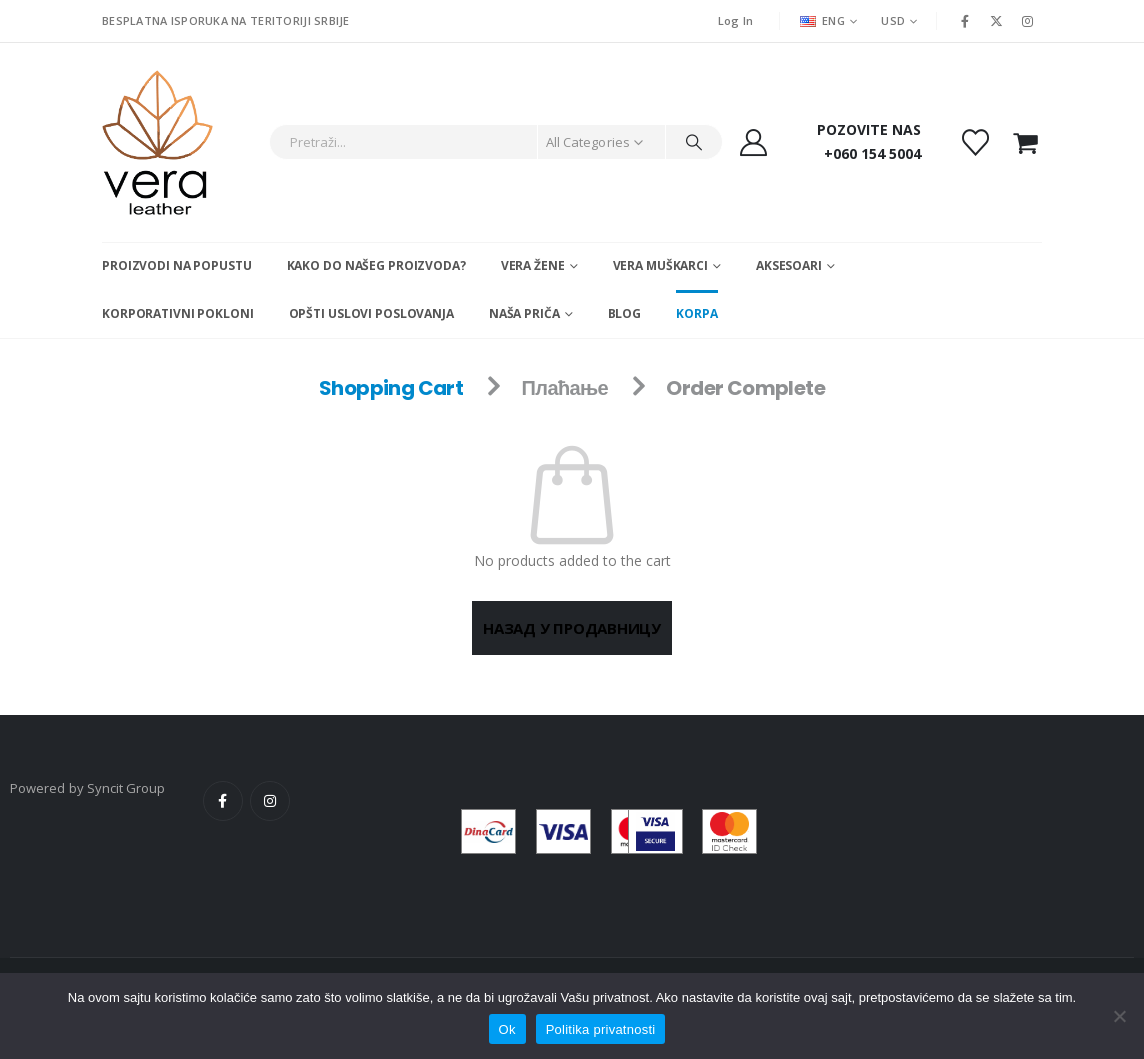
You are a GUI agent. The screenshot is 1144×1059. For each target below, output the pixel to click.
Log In (736, 20)
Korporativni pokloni (178, 313)
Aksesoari (789, 265)
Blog (625, 313)
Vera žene (533, 265)
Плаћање (565, 388)
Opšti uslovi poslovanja (371, 313)
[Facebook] (965, 21)
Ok (507, 1029)
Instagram (270, 801)
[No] (1119, 1016)
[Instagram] (1028, 21)
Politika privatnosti (601, 1029)
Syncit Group (126, 788)
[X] (997, 21)
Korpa (696, 313)
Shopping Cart (391, 388)
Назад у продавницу (572, 628)
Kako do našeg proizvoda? (376, 265)
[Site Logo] (157, 142)
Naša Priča (524, 313)
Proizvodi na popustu (177, 265)
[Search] (694, 142)
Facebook (223, 801)
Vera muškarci (660, 265)
